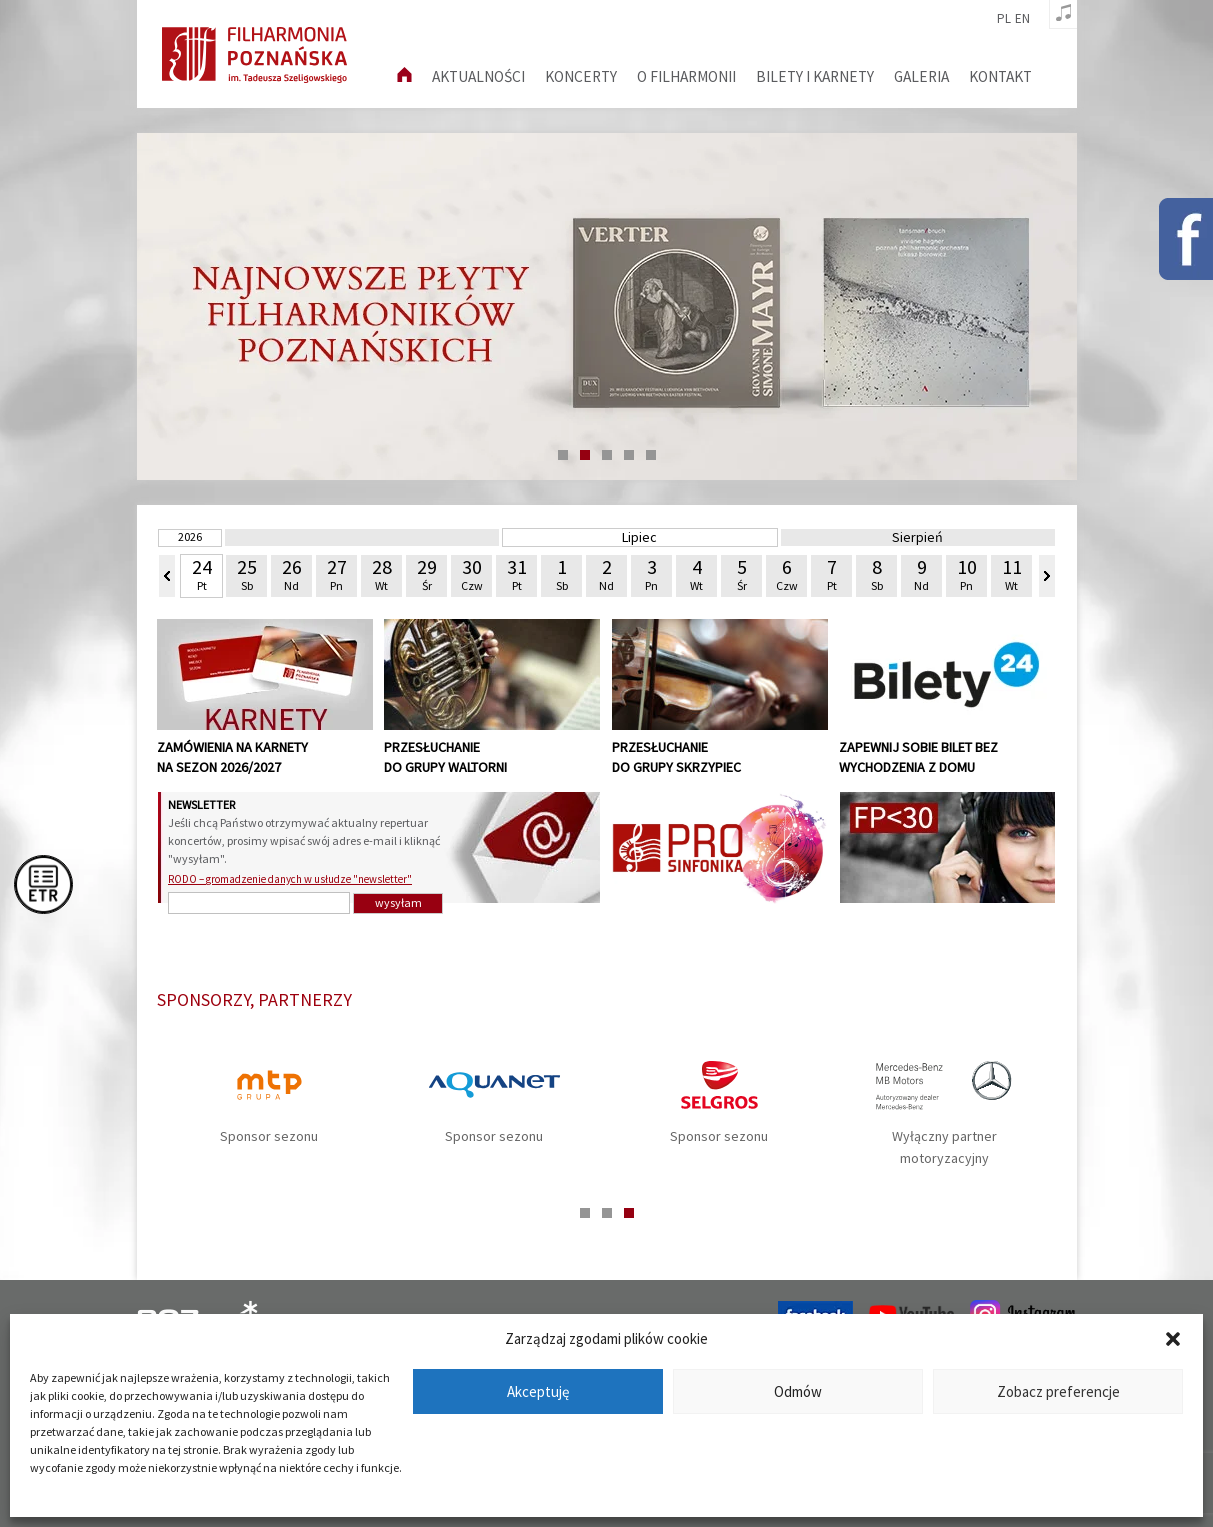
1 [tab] (563, 455)
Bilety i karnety (815, 76)
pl (1004, 19)
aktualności (478, 76)
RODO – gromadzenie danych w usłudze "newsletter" (290, 879)
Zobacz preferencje (1058, 1391)
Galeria (921, 76)
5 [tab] (651, 455)
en (1022, 19)
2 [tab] (585, 455)
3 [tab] (607, 455)
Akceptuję (538, 1391)
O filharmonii (686, 76)
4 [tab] (629, 455)
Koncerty (581, 76)
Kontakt (1000, 76)
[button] (1173, 1339)
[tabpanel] (607, 306)
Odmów (798, 1391)
